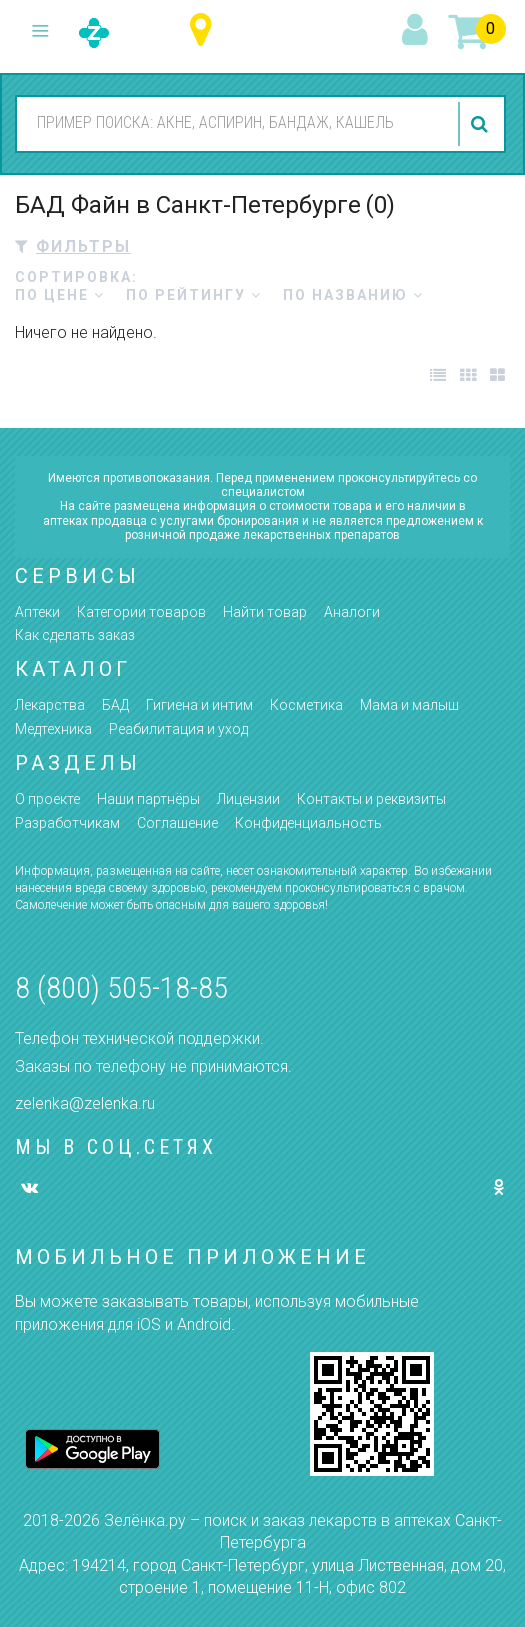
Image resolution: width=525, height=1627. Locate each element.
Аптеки (37, 612)
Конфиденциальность (308, 823)
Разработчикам (67, 823)
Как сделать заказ (75, 635)
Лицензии (248, 799)
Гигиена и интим (199, 705)
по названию (353, 295)
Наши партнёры (148, 799)
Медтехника (53, 729)
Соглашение (177, 823)
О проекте (47, 799)
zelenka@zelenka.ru (85, 1103)
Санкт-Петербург (205, 30)
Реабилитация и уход (178, 729)
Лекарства (50, 705)
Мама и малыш (409, 705)
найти (482, 124)
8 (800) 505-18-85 (121, 987)
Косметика (306, 705)
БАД (115, 705)
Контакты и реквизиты (371, 799)
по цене (60, 295)
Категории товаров (141, 612)
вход (418, 31)
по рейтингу (194, 295)
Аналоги (352, 612)
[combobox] (233, 123)
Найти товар (265, 612)
